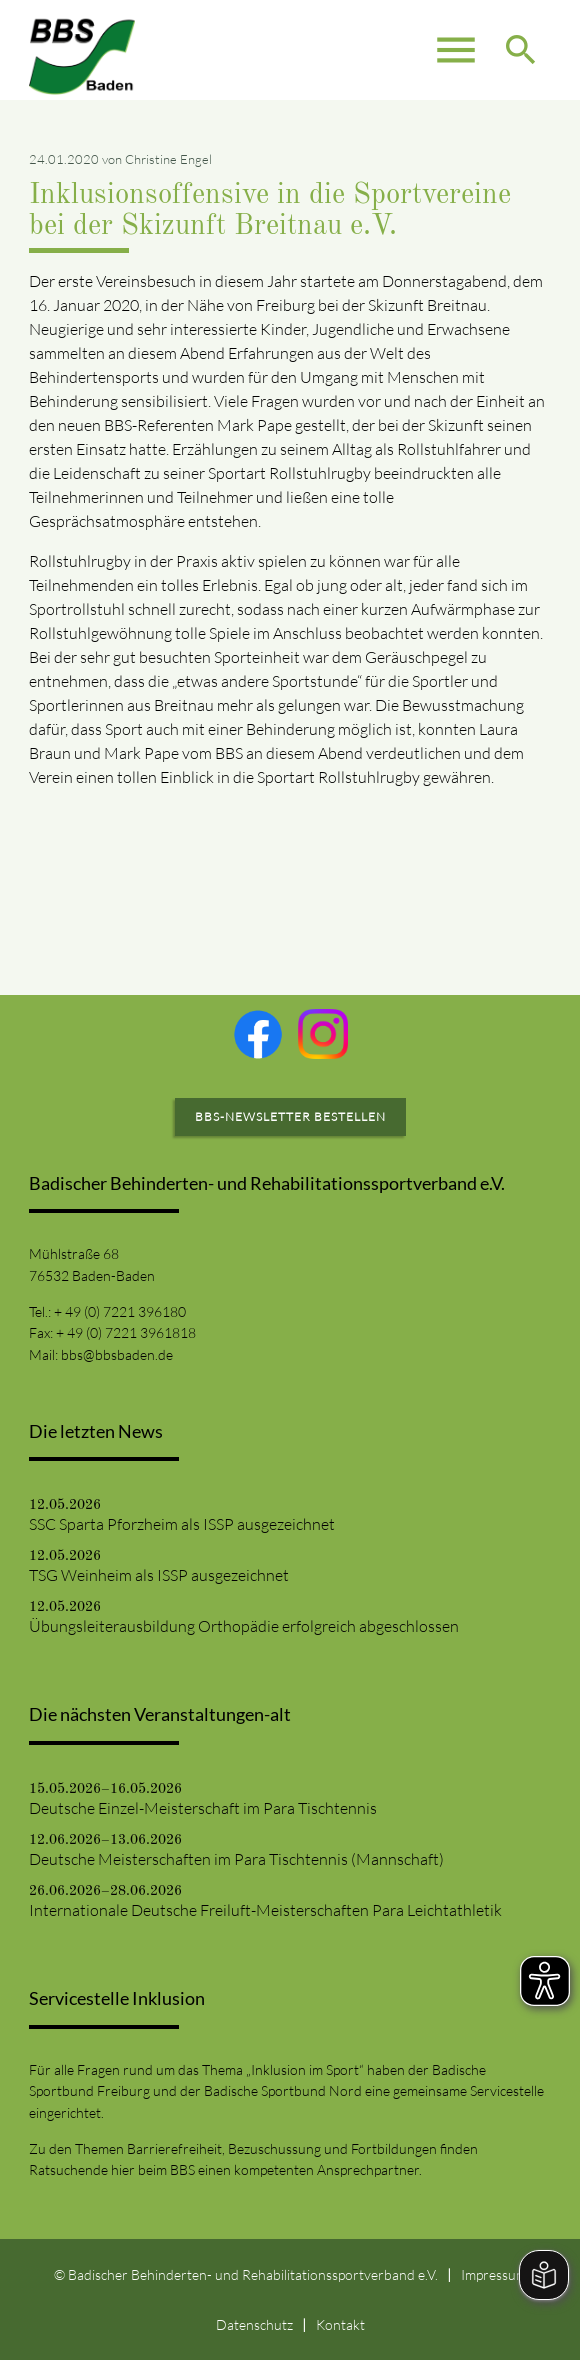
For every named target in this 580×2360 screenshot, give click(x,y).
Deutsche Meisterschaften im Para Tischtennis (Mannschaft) (236, 1859)
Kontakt (340, 2324)
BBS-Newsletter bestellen (290, 1116)
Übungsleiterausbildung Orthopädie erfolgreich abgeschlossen (244, 1626)
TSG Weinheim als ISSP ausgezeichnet (159, 1575)
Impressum (494, 2274)
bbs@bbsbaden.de (117, 1354)
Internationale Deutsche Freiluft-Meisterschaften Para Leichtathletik (265, 1910)
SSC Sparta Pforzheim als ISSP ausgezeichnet (182, 1524)
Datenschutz (254, 2324)
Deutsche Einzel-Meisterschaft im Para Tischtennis (203, 1808)
